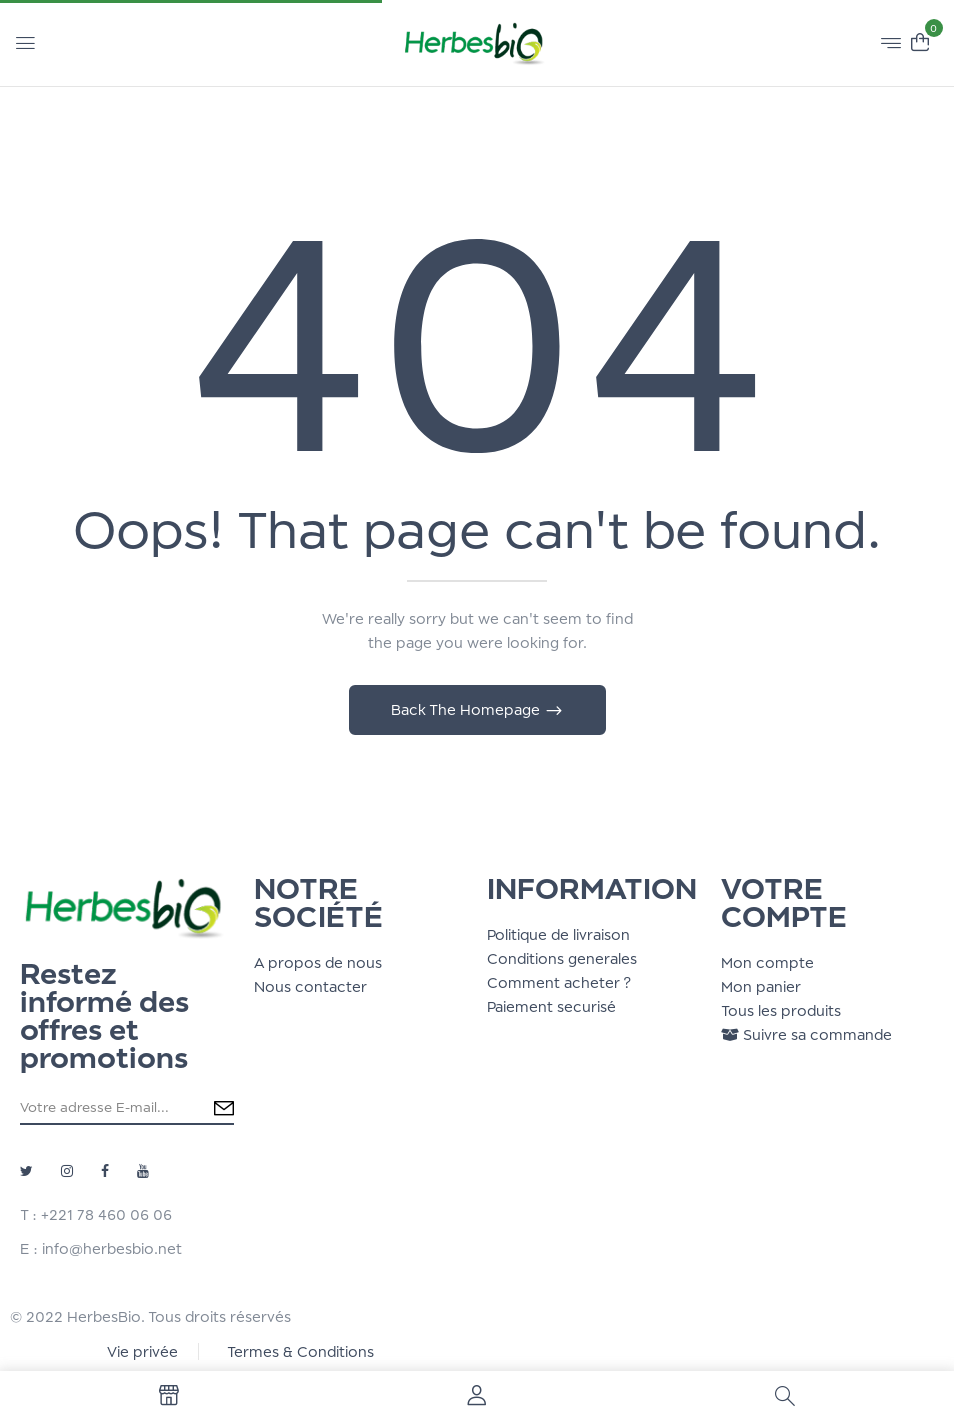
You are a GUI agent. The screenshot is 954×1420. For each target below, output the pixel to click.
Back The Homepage (467, 709)
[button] (920, 40)
